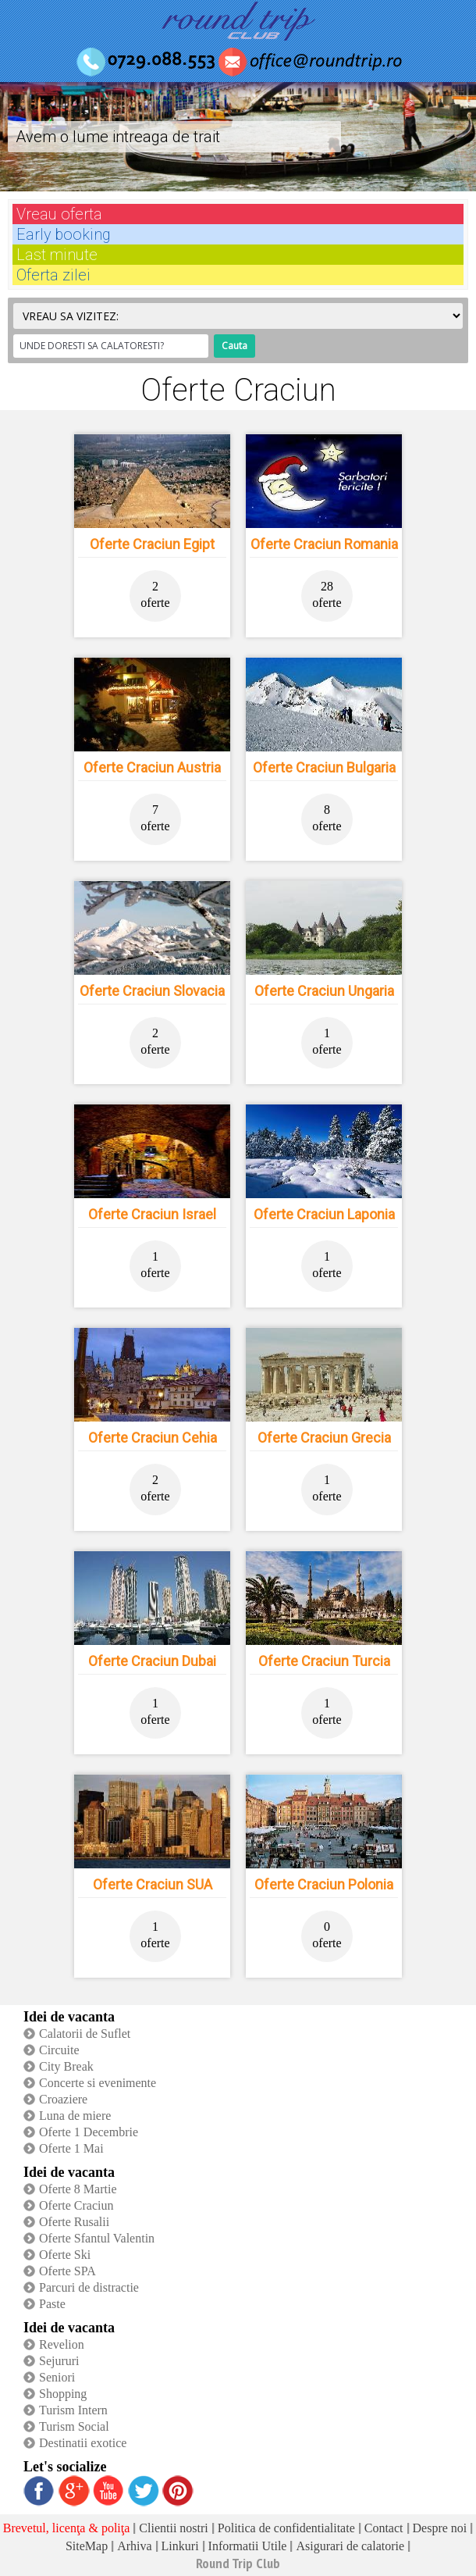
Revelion (61, 2344)
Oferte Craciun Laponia (324, 1214)
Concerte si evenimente (97, 2082)
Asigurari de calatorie (350, 2546)
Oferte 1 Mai (71, 2148)
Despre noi (440, 2528)
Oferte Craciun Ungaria (324, 991)
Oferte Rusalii (74, 2221)
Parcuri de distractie (89, 2287)
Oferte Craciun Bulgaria (324, 767)
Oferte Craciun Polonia (323, 1884)
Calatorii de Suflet (84, 2033)
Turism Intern (73, 2410)
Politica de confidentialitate (286, 2528)
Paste (52, 2303)
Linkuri (180, 2546)
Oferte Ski (65, 2254)
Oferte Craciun (76, 2205)
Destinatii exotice (82, 2442)
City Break (66, 2066)
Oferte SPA (67, 2271)
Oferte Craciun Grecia (324, 1437)
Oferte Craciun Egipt (152, 544)
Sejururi (59, 2360)
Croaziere (63, 2099)
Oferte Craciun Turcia (324, 1661)
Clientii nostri (173, 2528)
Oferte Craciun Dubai (152, 1661)
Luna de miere (75, 2115)
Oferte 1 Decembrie (88, 2132)
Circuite (59, 2050)
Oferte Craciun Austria (152, 767)
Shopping (63, 2393)
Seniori (57, 2377)
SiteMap (87, 2546)
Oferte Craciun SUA (152, 1884)
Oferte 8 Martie (78, 2189)
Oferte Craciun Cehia (152, 1437)
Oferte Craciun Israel (152, 1214)
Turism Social (74, 2426)
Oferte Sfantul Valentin (97, 2238)
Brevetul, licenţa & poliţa (66, 2528)
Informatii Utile (247, 2546)
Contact (383, 2528)
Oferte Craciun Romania (324, 544)
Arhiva (134, 2546)
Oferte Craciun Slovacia (152, 991)
